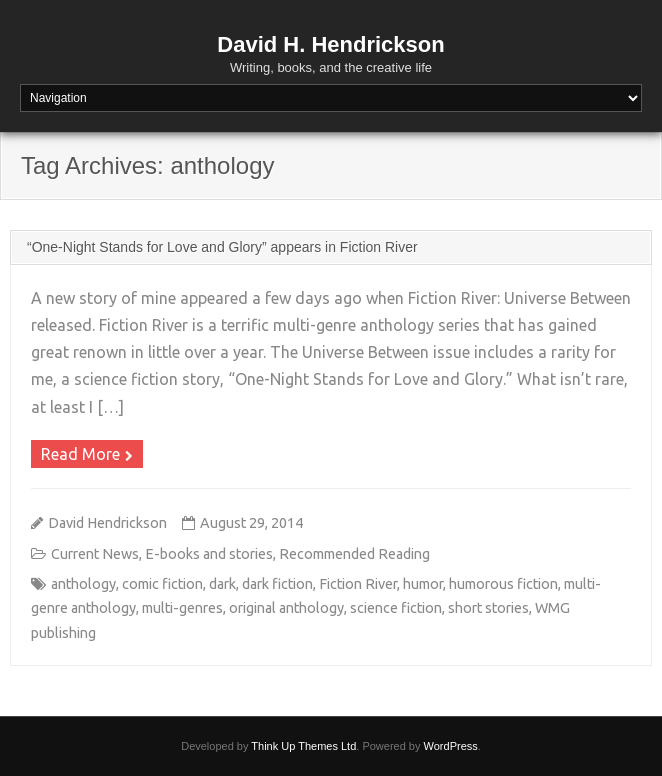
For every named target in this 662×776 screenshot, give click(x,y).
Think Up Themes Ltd (303, 746)
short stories (488, 608)
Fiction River (358, 584)
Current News (95, 554)
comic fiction (162, 584)
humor (423, 584)
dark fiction (277, 584)
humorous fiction (503, 584)
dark (222, 584)
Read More (80, 454)
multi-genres (182, 608)
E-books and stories (209, 554)
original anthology (286, 608)
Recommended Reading (354, 554)
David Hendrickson (107, 523)
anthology (83, 584)
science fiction (396, 608)
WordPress (451, 746)
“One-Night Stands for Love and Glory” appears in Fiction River (222, 247)
